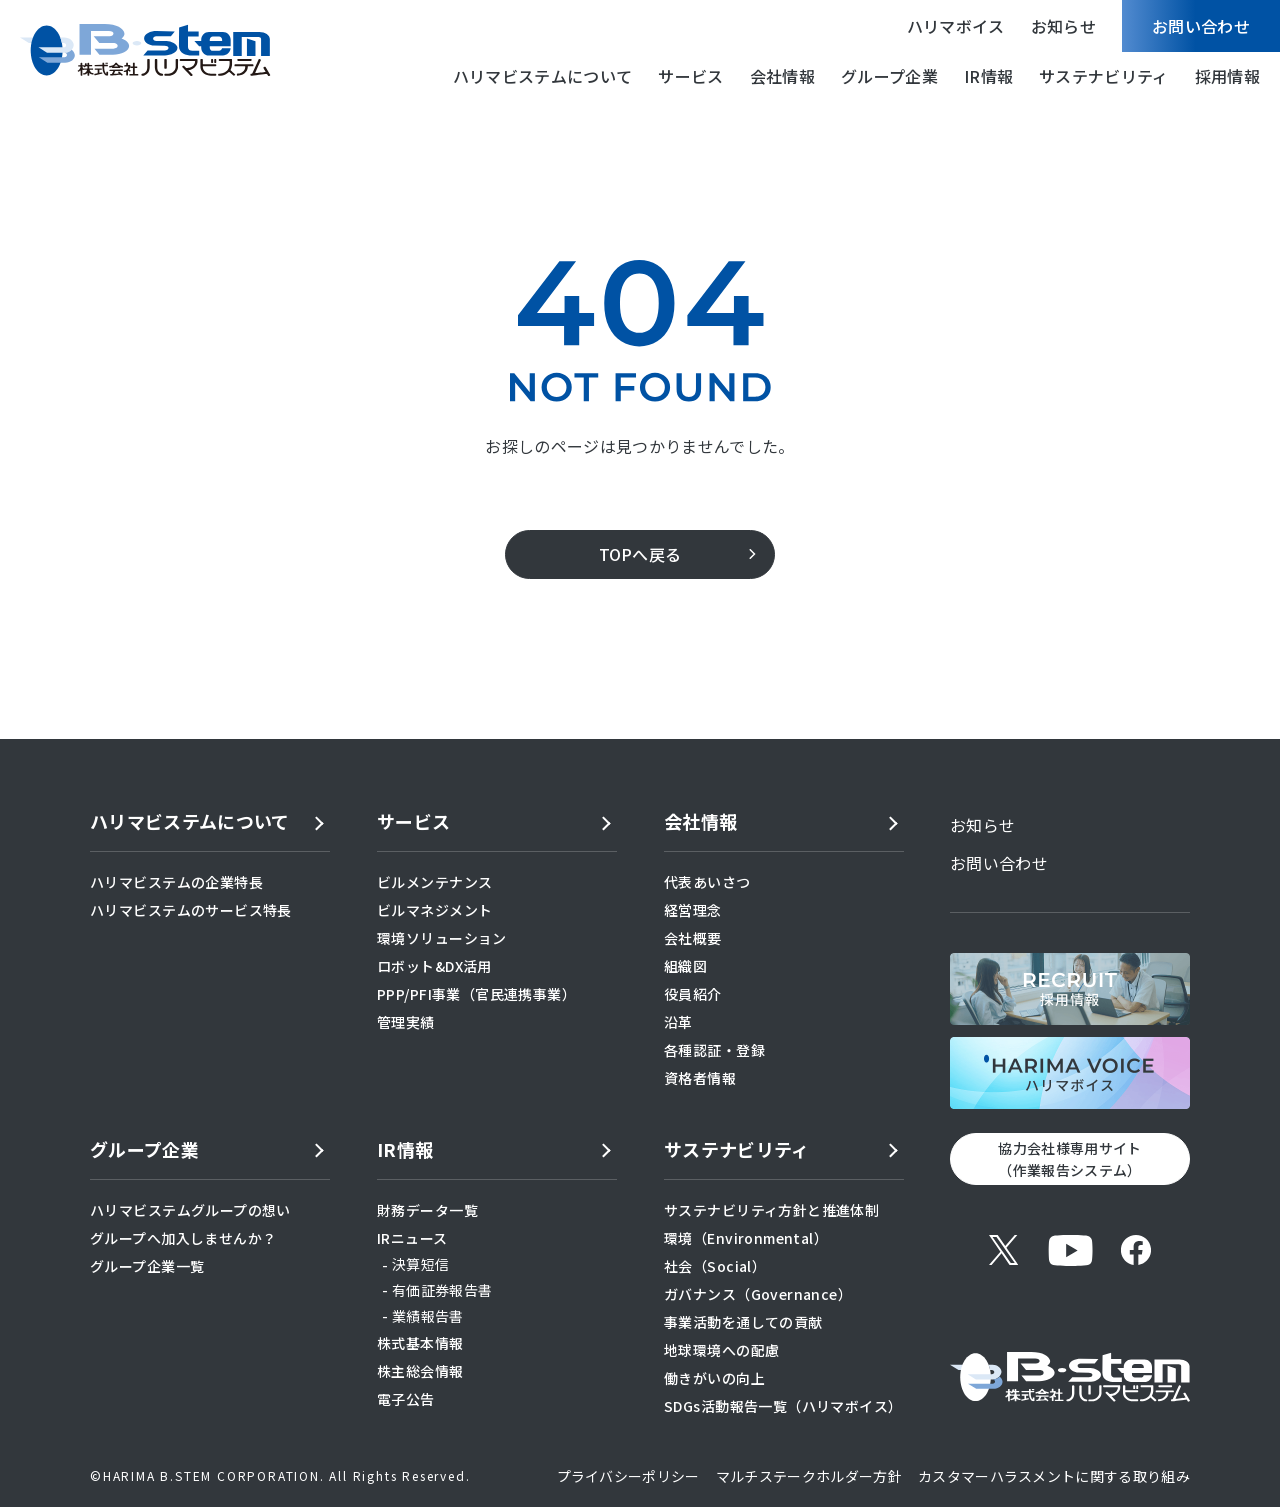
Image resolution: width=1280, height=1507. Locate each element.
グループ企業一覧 (147, 1266)
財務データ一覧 (427, 1210)
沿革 (678, 1022)
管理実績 (406, 1022)
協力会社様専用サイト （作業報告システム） (1069, 1159)
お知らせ (1063, 26)
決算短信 (420, 1264)
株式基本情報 (420, 1343)
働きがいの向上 (714, 1378)
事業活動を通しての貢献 (743, 1322)
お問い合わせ (1201, 26)
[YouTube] (1070, 1250)
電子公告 (406, 1399)
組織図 (685, 966)
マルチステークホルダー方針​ (809, 1476)
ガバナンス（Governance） (758, 1294)
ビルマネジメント (434, 910)
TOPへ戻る (640, 554)
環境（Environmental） (746, 1238)
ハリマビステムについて (543, 76)
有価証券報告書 (442, 1290)
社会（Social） (715, 1266)
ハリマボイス (956, 26)
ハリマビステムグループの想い (190, 1210)
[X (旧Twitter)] (1004, 1250)
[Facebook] (1136, 1250)
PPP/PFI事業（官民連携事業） (476, 994)
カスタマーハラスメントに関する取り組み (1054, 1476)
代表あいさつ (707, 882)
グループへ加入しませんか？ (183, 1238)
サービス (690, 76)
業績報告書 (428, 1316)
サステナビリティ (1104, 76)
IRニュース (412, 1238)
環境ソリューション (442, 938)
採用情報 (1227, 76)
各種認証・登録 (714, 1050)
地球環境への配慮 (721, 1350)
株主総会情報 (420, 1371)
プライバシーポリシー (628, 1476)
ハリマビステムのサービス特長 (191, 910)
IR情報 (988, 76)
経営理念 (693, 910)
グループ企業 (889, 76)
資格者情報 (700, 1078)
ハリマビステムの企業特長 (176, 882)
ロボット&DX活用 (434, 966)
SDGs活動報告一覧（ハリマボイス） (783, 1406)
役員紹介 (693, 994)
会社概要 (693, 938)
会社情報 (782, 76)
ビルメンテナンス (434, 882)
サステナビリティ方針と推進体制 (771, 1210)
